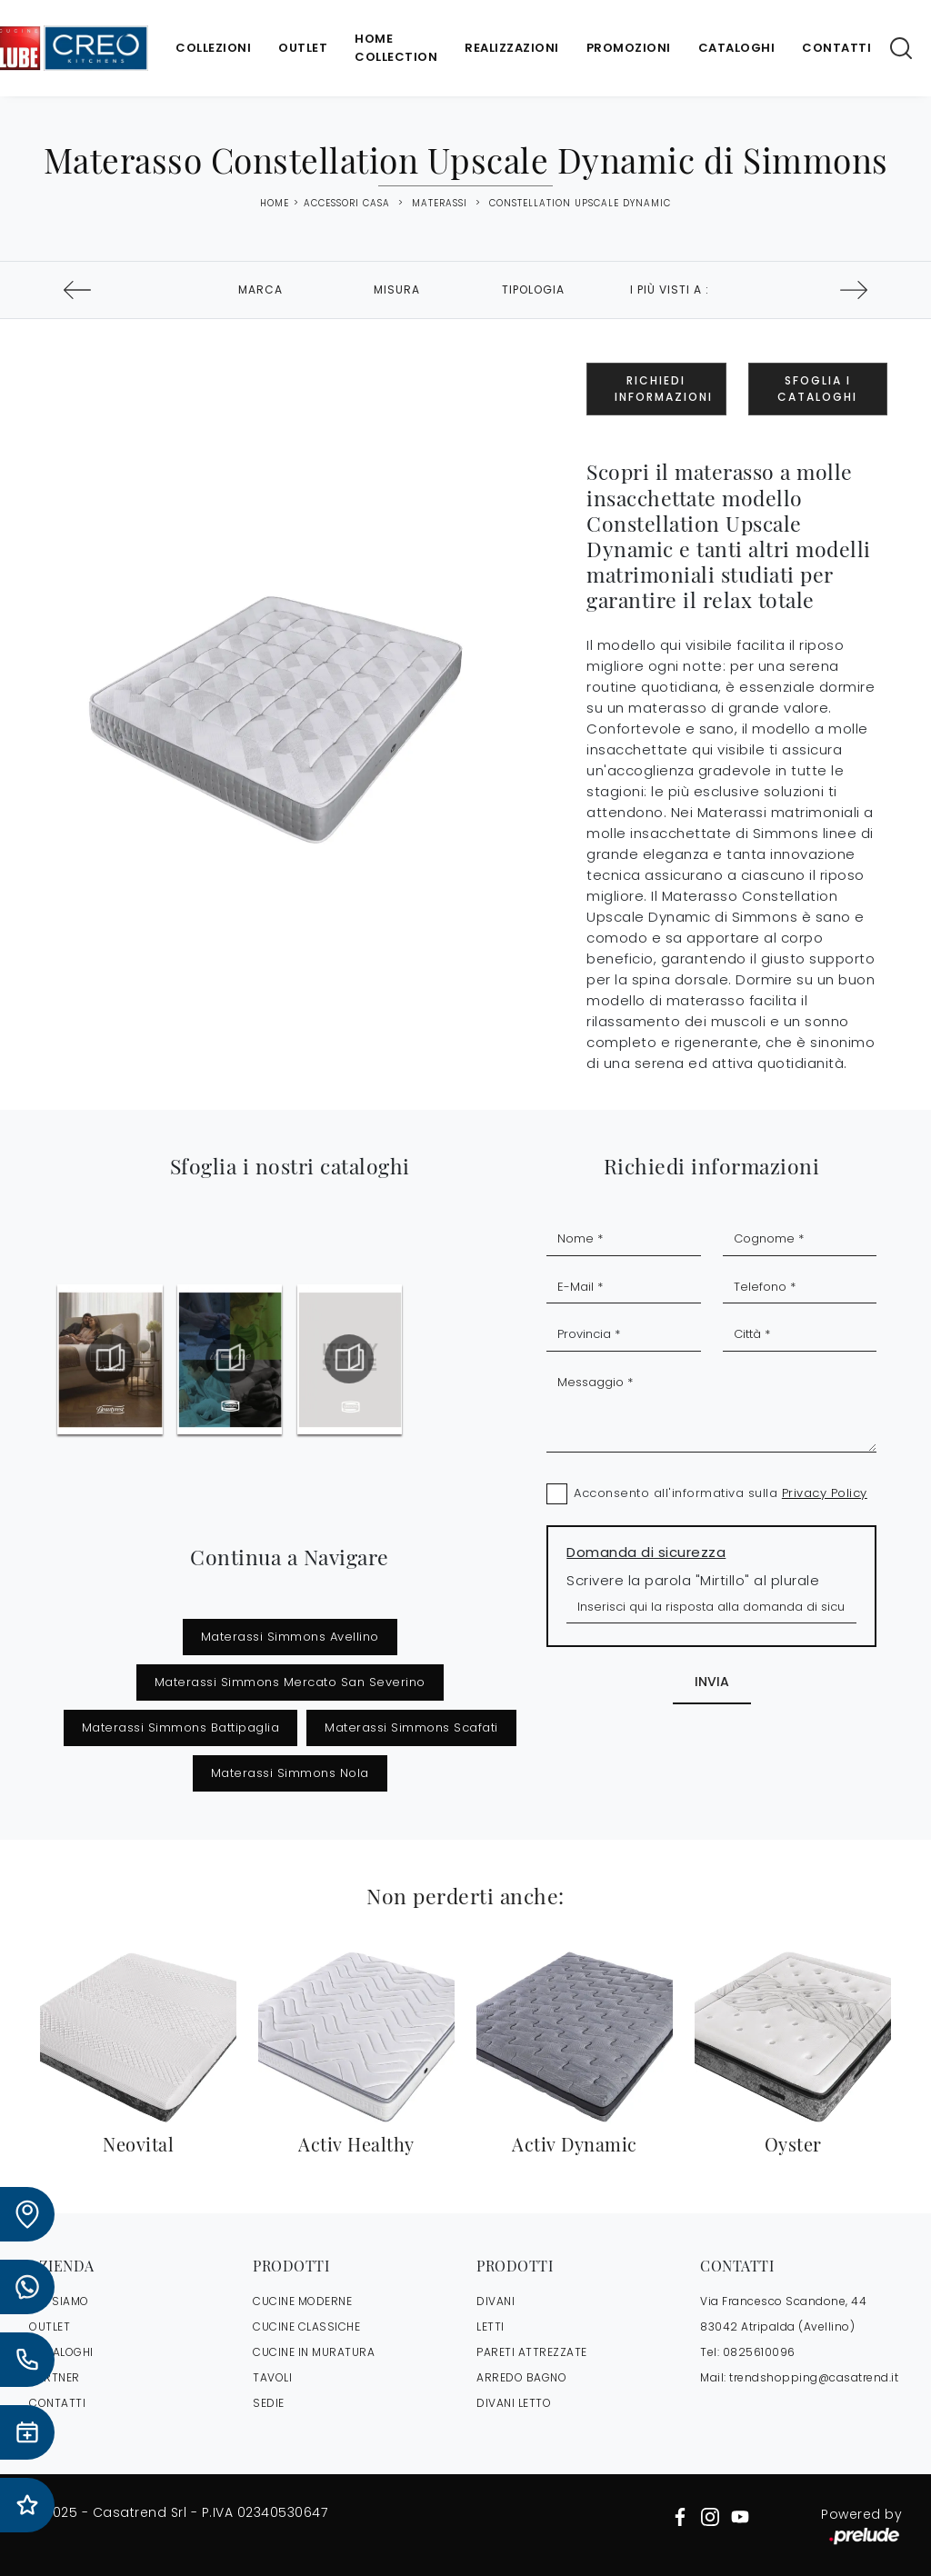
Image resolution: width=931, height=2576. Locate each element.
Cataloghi (737, 47)
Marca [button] (260, 289)
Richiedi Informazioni (664, 388)
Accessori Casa (347, 203)
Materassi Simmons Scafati (411, 1727)
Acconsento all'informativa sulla (720, 1493)
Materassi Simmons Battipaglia (181, 1727)
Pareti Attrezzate (531, 2352)
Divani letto (513, 2403)
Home (274, 203)
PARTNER (54, 2377)
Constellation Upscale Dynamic (580, 203)
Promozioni (628, 47)
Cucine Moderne (302, 2301)
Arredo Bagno (521, 2377)
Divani (495, 2301)
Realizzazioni (512, 47)
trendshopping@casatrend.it (813, 2377)
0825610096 (759, 2352)
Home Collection (396, 47)
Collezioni (213, 47)
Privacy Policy (824, 1493)
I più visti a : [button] (669, 289)
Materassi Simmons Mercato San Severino (290, 1682)
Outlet (302, 47)
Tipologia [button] (533, 289)
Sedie (269, 2403)
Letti (490, 2326)
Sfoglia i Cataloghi (817, 388)
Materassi (439, 203)
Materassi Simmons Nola (290, 1773)
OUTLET (49, 2326)
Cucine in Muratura (314, 2352)
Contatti (836, 47)
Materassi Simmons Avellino (290, 1636)
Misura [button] (397, 289)
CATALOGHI (61, 2352)
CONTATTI (57, 2403)
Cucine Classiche (306, 2326)
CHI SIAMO (59, 2301)
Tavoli (272, 2377)
